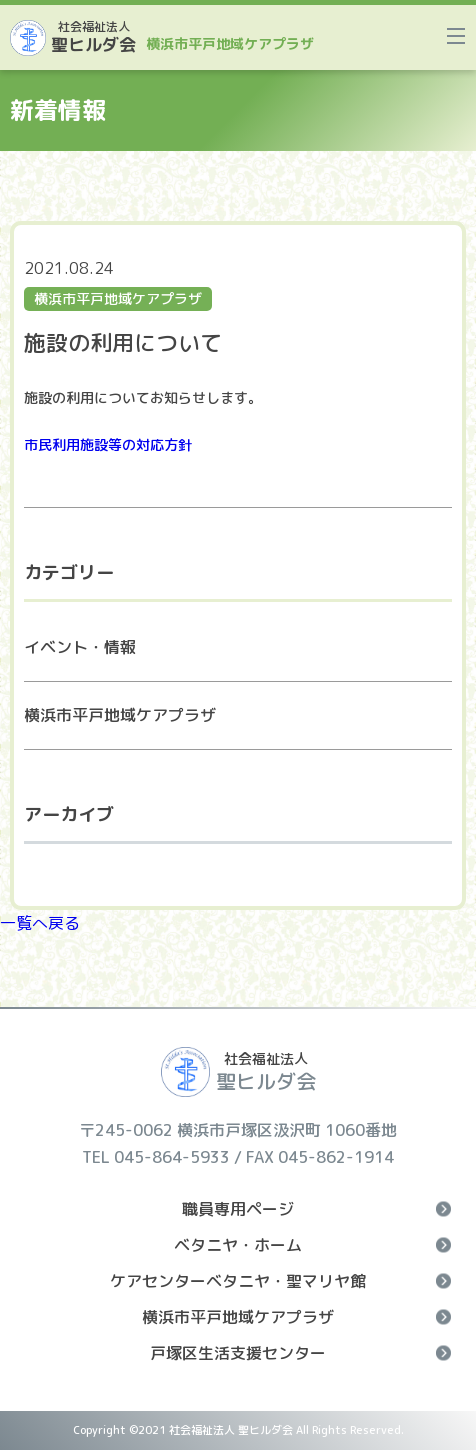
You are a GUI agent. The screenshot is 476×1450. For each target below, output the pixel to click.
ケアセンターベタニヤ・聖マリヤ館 (280, 1281)
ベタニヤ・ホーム (312, 1245)
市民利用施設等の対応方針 (108, 444)
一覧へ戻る (40, 923)
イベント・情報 (80, 647)
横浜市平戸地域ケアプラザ (120, 715)
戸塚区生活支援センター (300, 1353)
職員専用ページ (316, 1209)
